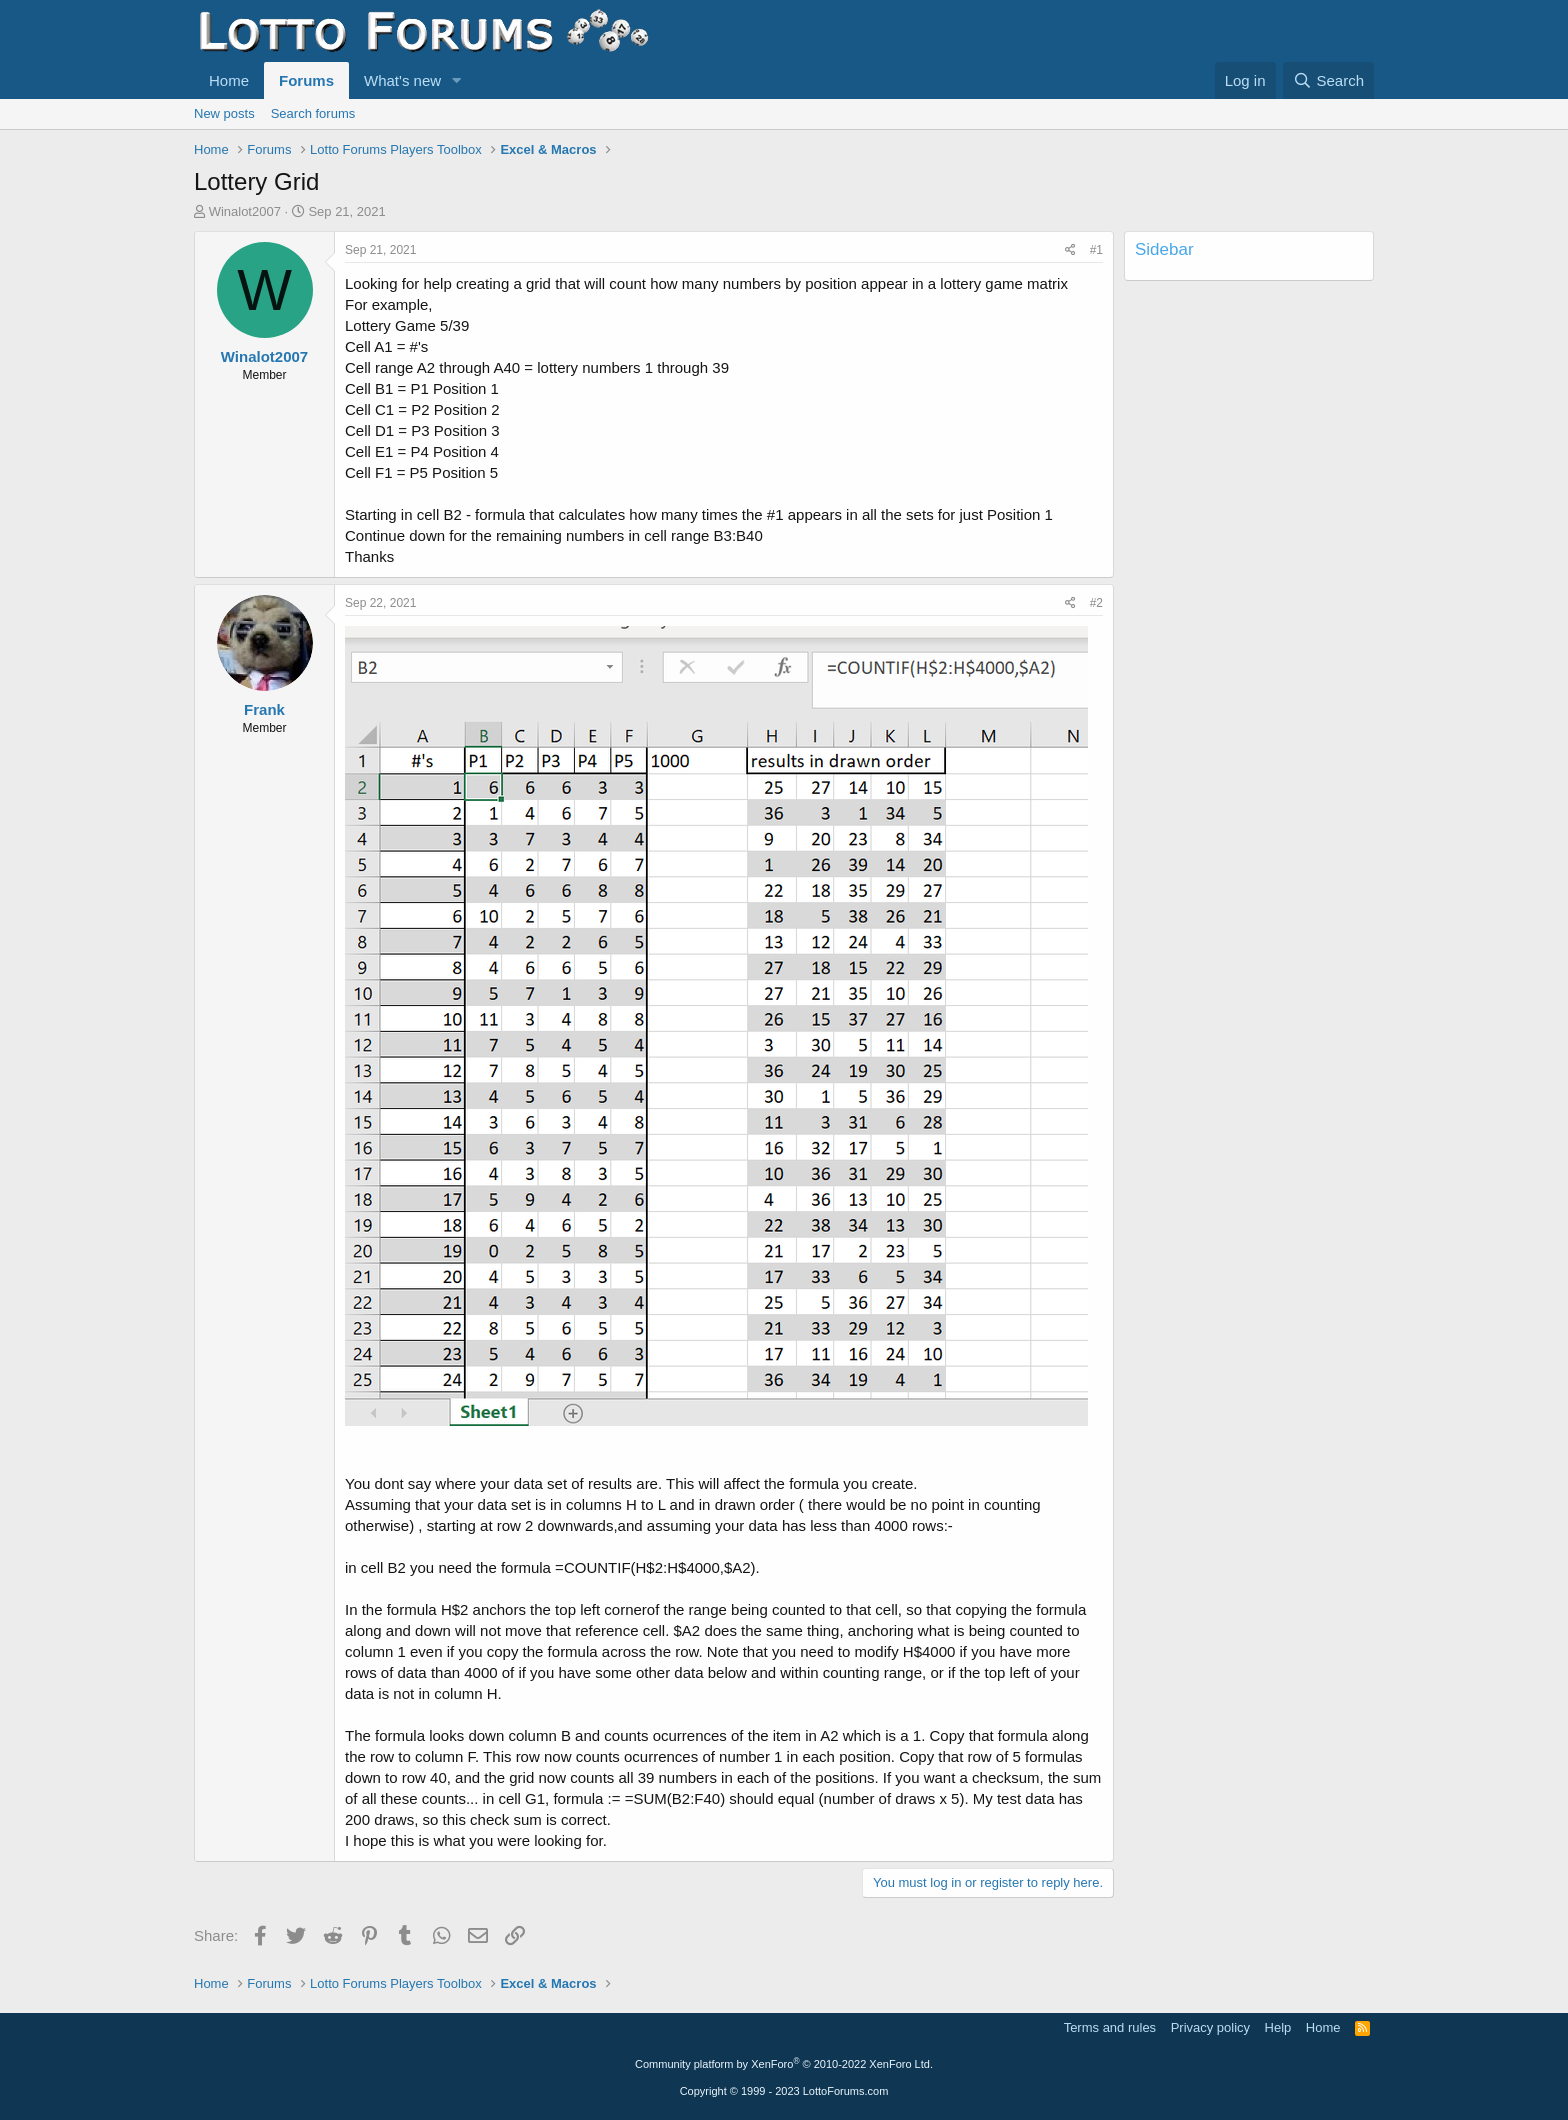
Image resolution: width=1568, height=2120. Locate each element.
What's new (402, 80)
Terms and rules (1110, 2027)
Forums (306, 80)
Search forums (313, 113)
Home (229, 80)
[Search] (1328, 80)
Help (1278, 2027)
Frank (264, 709)
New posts (224, 113)
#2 (1096, 603)
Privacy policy (1210, 2027)
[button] (457, 80)
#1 (1096, 250)
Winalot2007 (245, 211)
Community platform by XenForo (784, 2064)
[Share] (1070, 250)
